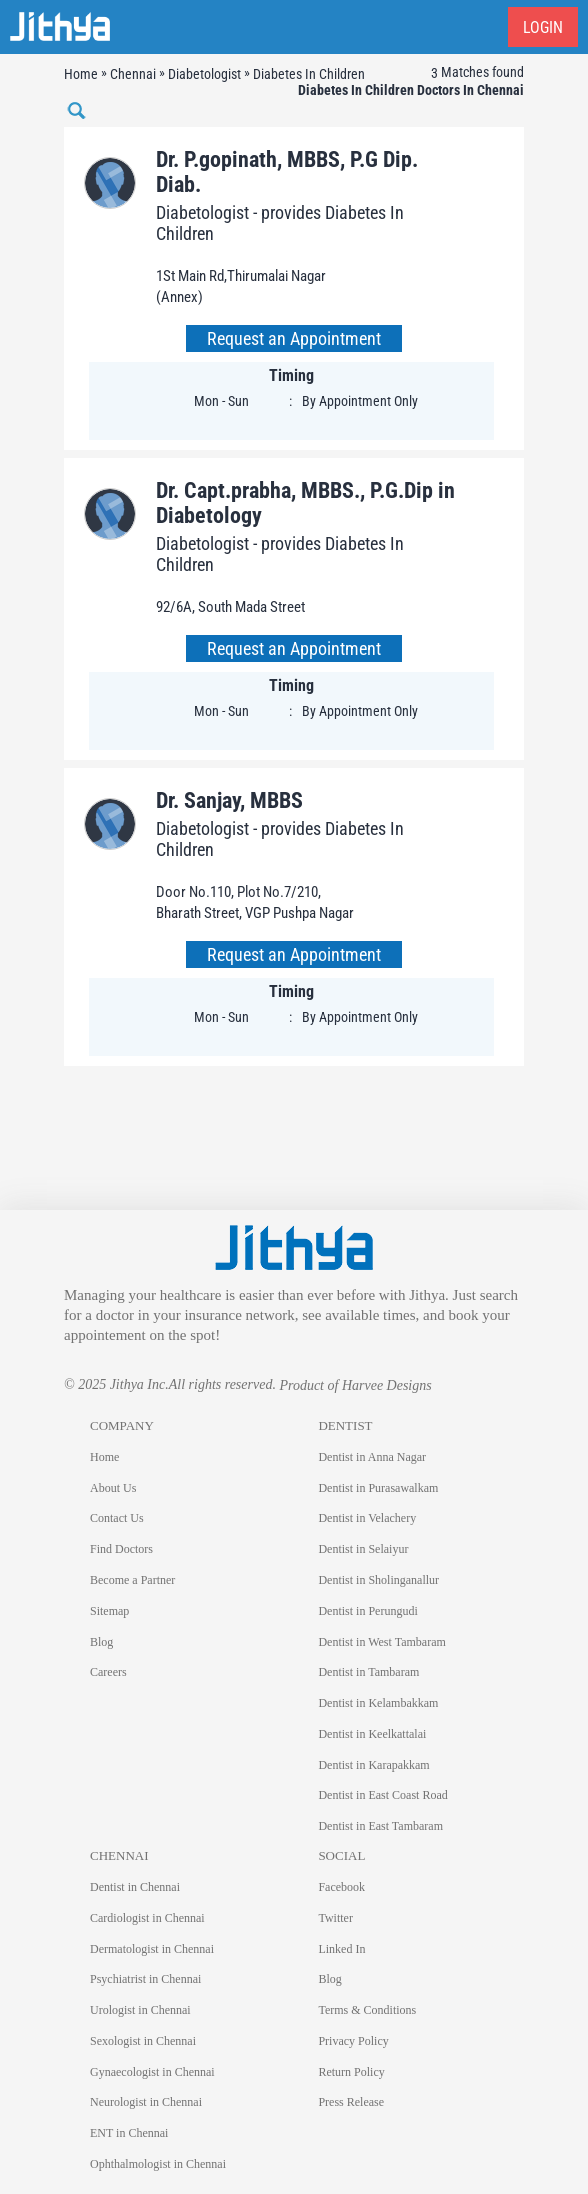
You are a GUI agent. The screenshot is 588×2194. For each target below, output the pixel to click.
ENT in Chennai (129, 2133)
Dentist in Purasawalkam (378, 1488)
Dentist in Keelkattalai (372, 1734)
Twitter (335, 1918)
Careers (108, 1672)
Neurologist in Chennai (146, 2102)
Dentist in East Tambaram (380, 1826)
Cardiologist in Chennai (147, 1918)
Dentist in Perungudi (367, 1611)
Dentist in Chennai (135, 1887)
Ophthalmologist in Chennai (158, 2164)
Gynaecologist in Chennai (152, 2072)
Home (104, 1457)
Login (543, 27)
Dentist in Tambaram (368, 1672)
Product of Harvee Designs (355, 1385)
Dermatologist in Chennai (152, 1949)
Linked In (341, 1949)
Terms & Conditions (367, 2010)
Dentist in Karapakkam (373, 1765)
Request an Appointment (294, 338)
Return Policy (351, 2072)
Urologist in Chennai (140, 2010)
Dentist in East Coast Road (382, 1795)
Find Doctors (121, 1549)
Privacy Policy (353, 2041)
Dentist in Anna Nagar (372, 1457)
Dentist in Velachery (367, 1518)
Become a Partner (132, 1580)
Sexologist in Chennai (143, 2041)
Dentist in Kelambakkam (378, 1703)
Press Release (351, 2102)
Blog (101, 1642)
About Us (113, 1488)
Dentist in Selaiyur (363, 1549)
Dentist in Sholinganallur (378, 1580)
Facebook (341, 1887)
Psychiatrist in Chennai (145, 1979)
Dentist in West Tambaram (381, 1642)
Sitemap (109, 1611)
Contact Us (117, 1518)
